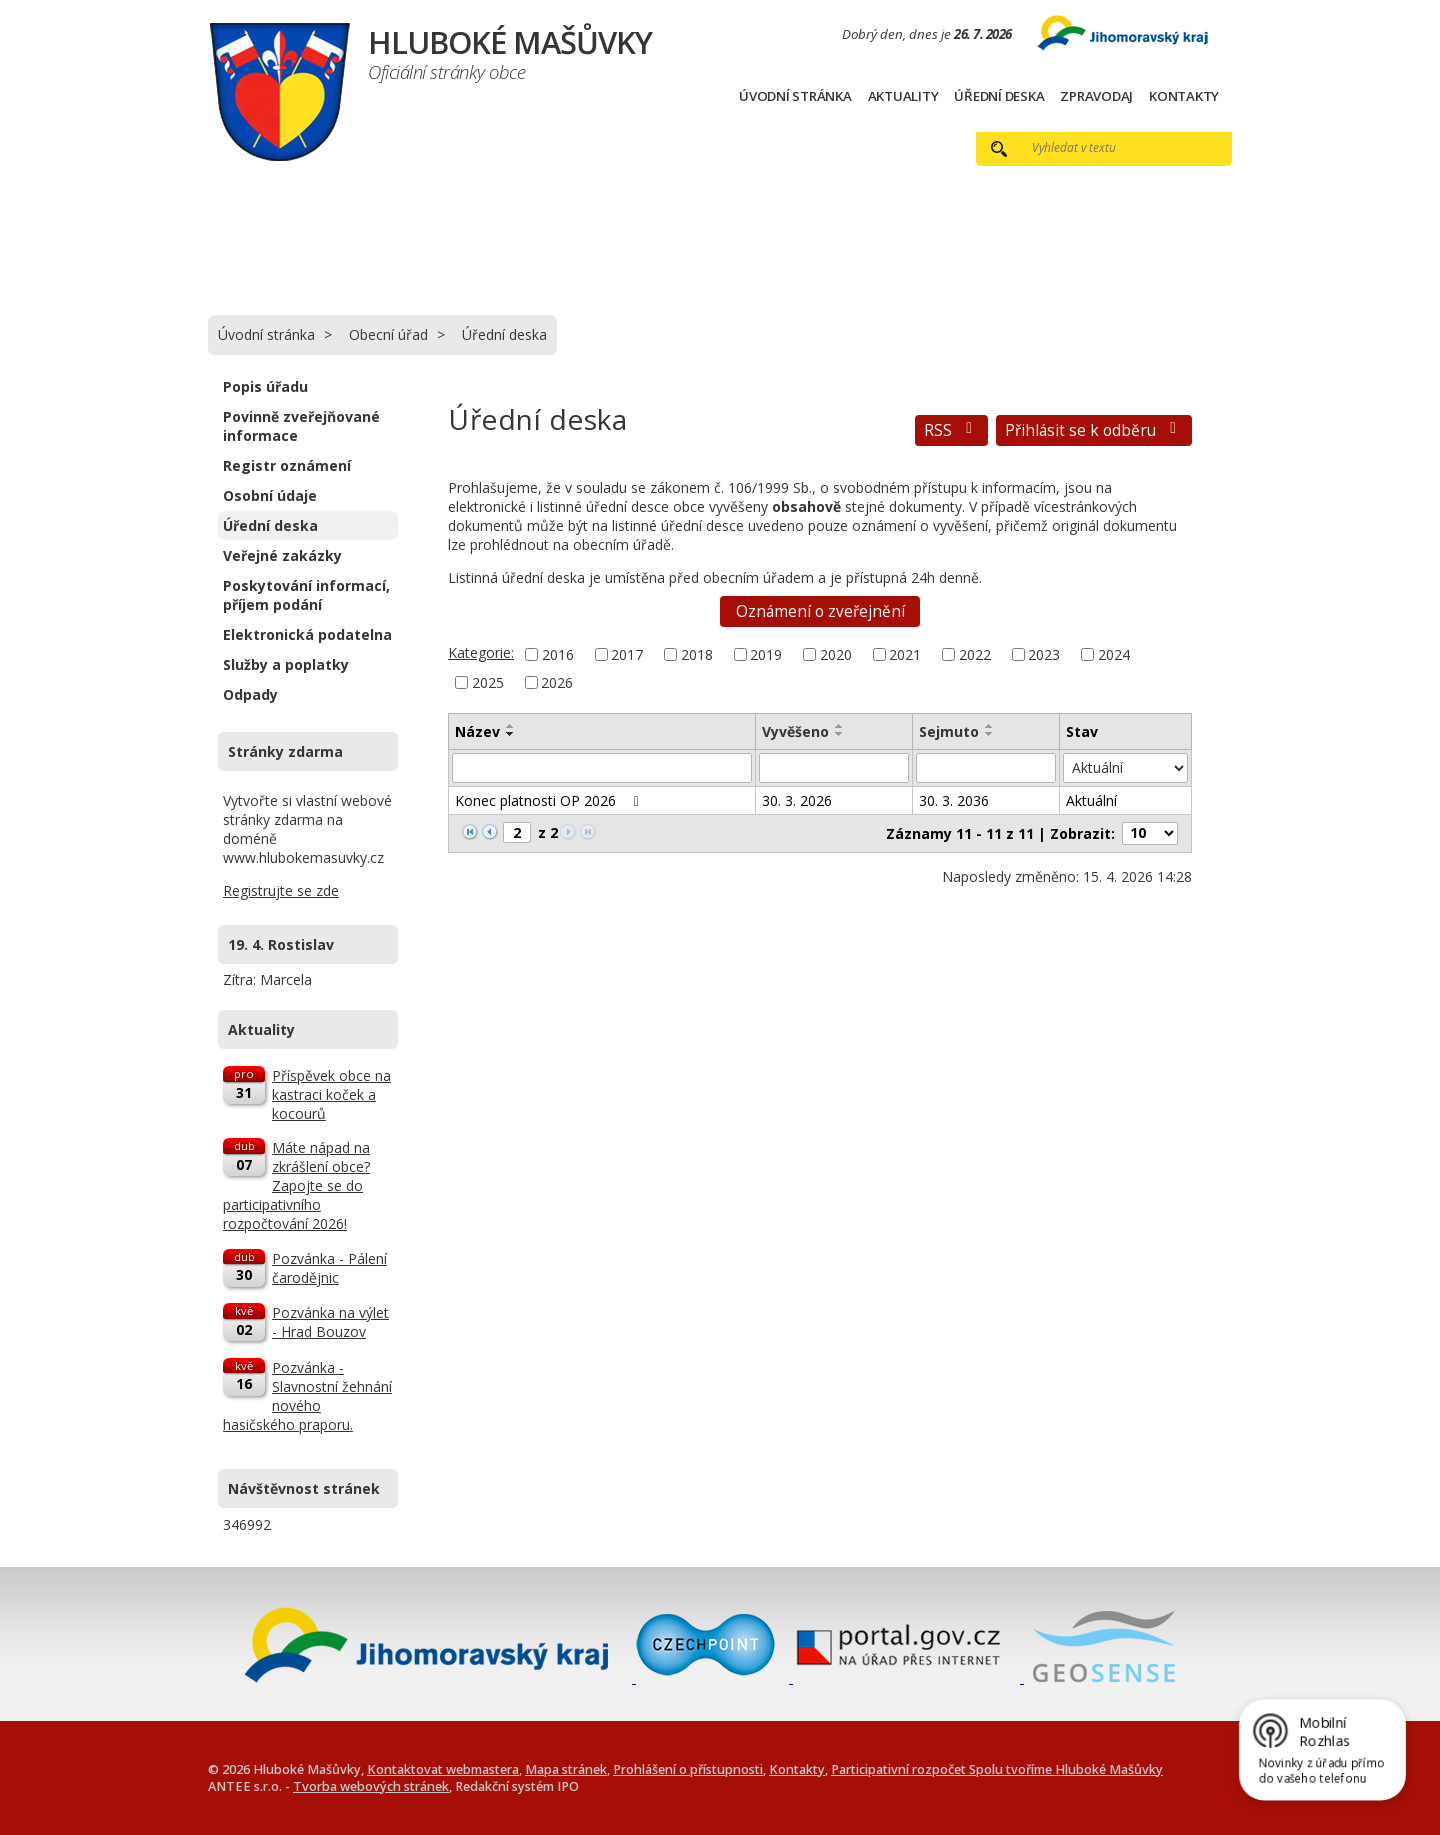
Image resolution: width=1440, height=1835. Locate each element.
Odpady (250, 694)
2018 (697, 654)
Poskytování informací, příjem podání (306, 595)
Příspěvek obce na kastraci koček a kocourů (331, 1094)
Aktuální (1091, 800)
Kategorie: (481, 652)
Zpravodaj (1096, 96)
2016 (558, 654)
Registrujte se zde (281, 890)
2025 (488, 682)
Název (477, 731)
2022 (975, 654)
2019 (766, 654)
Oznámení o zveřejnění (820, 611)
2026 (557, 682)
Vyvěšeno (795, 731)
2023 (1044, 654)
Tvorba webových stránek (371, 1786)
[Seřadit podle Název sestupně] (511, 734)
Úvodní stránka (795, 96)
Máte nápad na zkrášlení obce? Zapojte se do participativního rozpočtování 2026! (296, 1185)
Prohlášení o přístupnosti (688, 1769)
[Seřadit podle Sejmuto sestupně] (990, 734)
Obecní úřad (388, 334)
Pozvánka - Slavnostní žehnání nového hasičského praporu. (307, 1396)
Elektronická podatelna (307, 634)
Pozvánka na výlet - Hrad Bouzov (330, 1322)
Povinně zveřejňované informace (301, 426)
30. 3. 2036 (954, 800)
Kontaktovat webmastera (443, 1769)
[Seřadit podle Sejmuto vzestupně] (990, 726)
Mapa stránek (566, 1769)
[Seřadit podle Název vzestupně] (511, 726)
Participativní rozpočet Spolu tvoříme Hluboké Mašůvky (997, 1769)
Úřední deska (999, 96)
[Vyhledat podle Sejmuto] (986, 768)
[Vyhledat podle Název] (602, 768)
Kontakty (1184, 96)
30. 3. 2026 (797, 800)
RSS (951, 430)
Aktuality (903, 96)
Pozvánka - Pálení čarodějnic (329, 1268)
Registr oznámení (287, 465)
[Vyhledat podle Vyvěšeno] (834, 768)
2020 (836, 654)
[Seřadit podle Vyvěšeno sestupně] (840, 734)
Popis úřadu (265, 386)
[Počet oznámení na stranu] (1150, 833)
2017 (627, 654)
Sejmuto (949, 731)
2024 (1114, 654)
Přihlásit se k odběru (1094, 430)
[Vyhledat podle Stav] (1125, 768)
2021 (905, 654)
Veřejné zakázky (282, 555)
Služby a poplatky (286, 664)
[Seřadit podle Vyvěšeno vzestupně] (840, 726)
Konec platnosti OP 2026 (550, 800)
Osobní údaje (270, 495)
